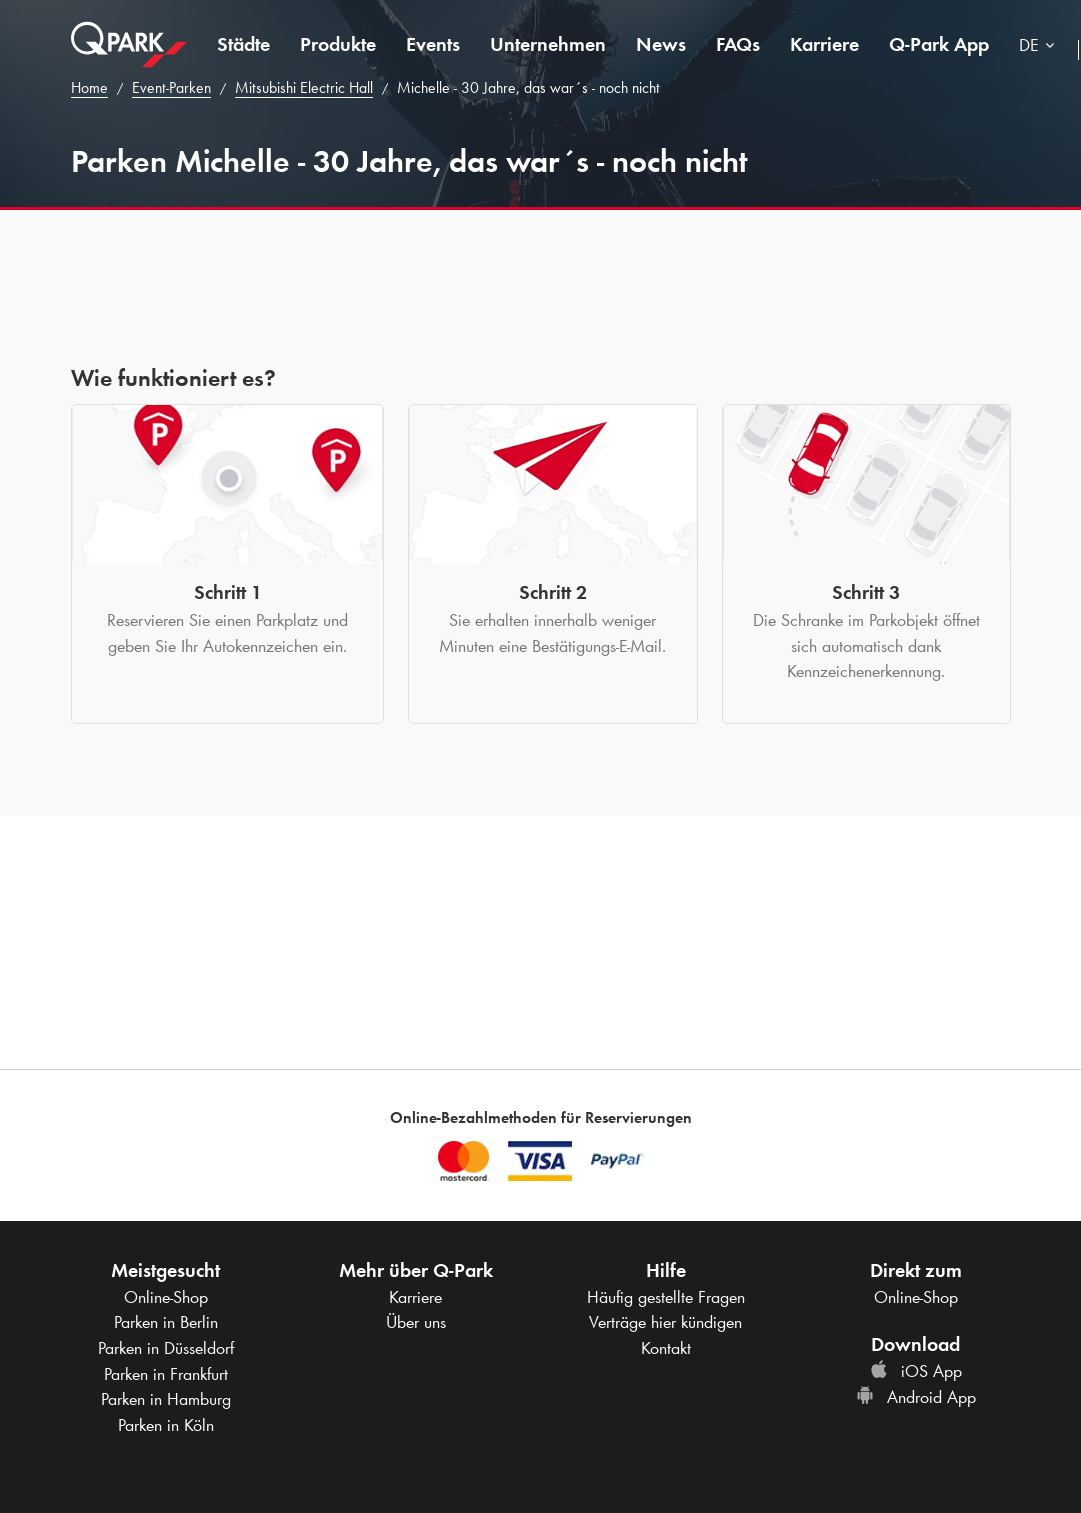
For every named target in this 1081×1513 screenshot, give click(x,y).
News (661, 44)
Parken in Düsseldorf (166, 1348)
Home (89, 87)
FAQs (738, 44)
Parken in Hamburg (166, 1399)
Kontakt (666, 1348)
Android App (916, 1397)
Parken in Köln (166, 1425)
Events (433, 44)
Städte (243, 44)
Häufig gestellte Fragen (666, 1297)
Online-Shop (166, 1297)
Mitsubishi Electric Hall (304, 87)
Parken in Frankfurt (166, 1374)
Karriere (824, 44)
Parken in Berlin (166, 1322)
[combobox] (1041, 47)
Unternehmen (548, 44)
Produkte (338, 44)
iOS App (916, 1371)
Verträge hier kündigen (665, 1322)
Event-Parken (171, 87)
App (939, 44)
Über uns (416, 1322)
